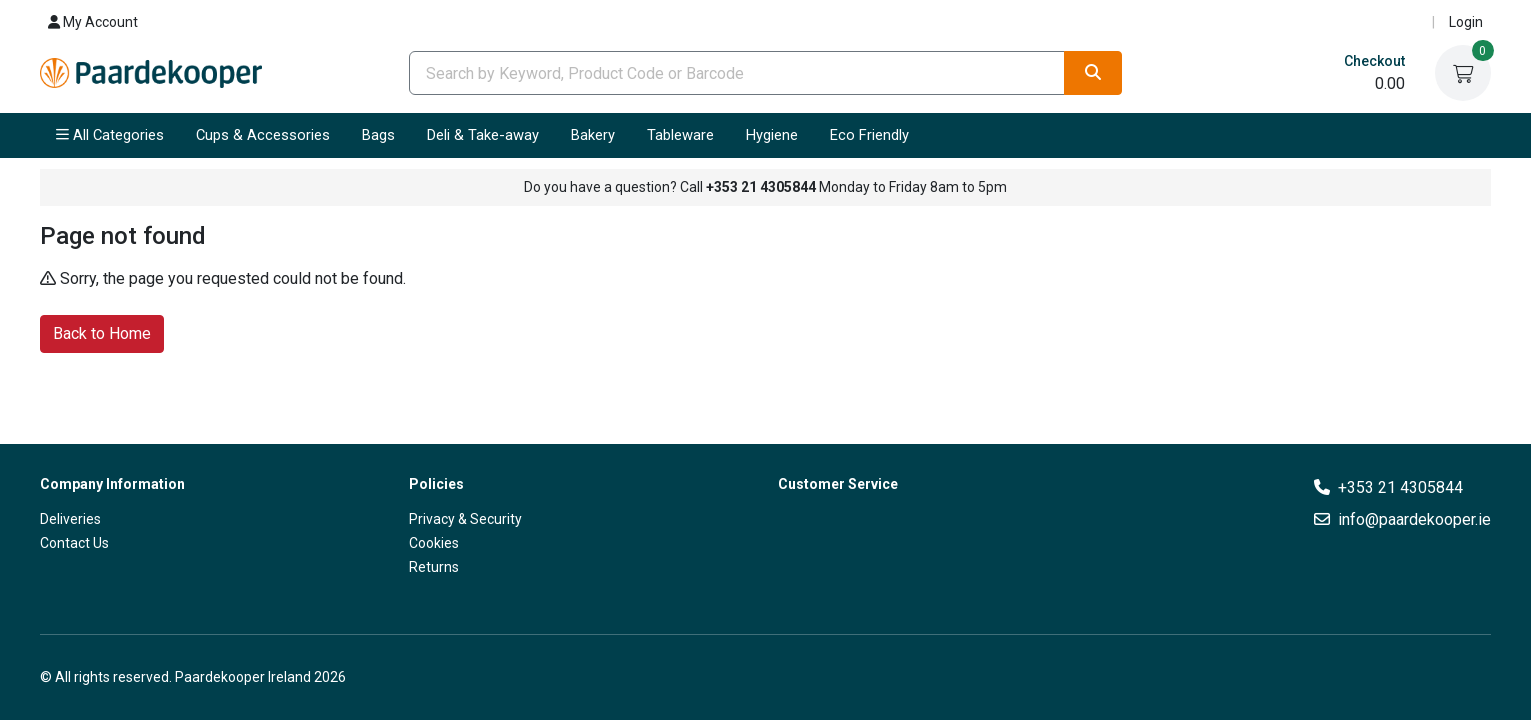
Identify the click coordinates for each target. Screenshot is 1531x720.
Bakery (593, 135)
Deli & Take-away (483, 135)
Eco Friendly (869, 135)
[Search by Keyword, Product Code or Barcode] (737, 73)
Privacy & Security (465, 519)
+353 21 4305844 (1400, 487)
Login (1466, 22)
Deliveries (70, 519)
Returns (434, 567)
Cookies (434, 543)
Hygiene (772, 135)
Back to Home (102, 332)
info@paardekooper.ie (1414, 519)
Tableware (680, 135)
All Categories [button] (110, 135)
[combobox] (737, 73)
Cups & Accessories (263, 135)
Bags (378, 135)
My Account (93, 22)
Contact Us (74, 543)
